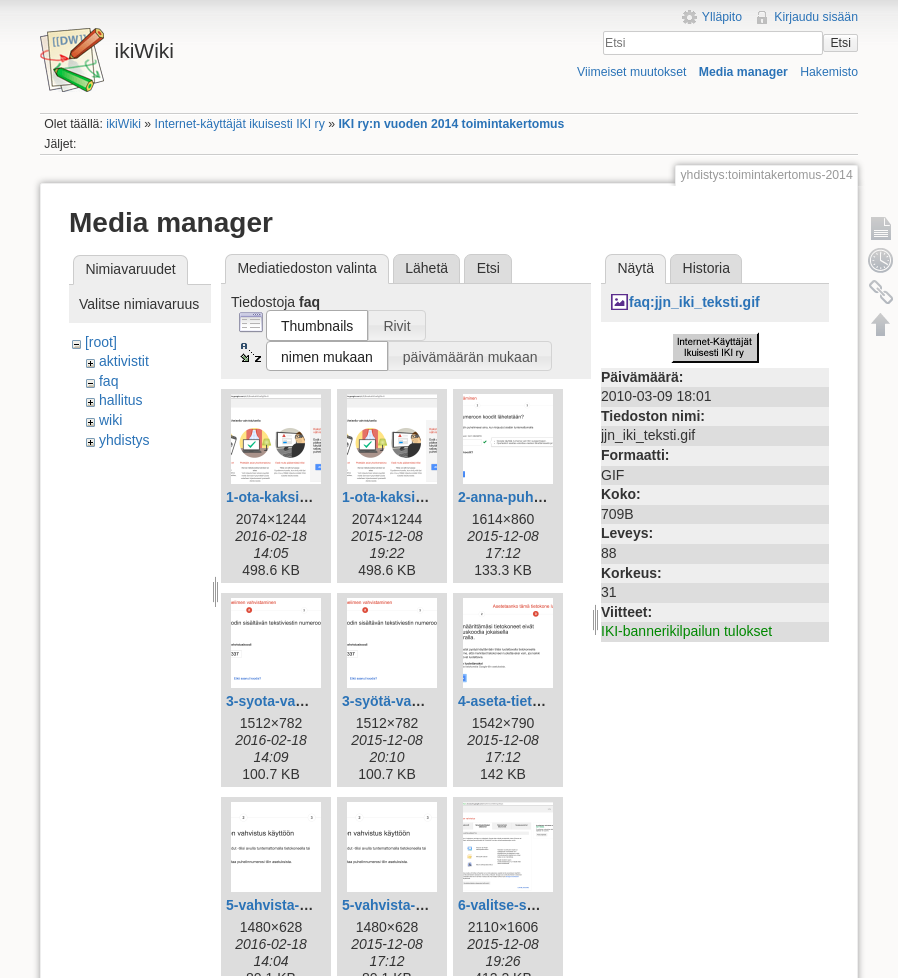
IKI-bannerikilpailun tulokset (686, 631)
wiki (110, 420)
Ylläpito (722, 17)
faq (108, 381)
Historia (706, 268)
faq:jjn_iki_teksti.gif (694, 302)
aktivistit (124, 361)
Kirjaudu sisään (816, 17)
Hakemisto (829, 72)
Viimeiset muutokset (631, 72)
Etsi (840, 43)
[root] (101, 342)
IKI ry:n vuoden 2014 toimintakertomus (451, 124)
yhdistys (124, 440)
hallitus (121, 400)
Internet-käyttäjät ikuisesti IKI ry (240, 124)
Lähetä (426, 268)
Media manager (743, 72)
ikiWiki (123, 124)
